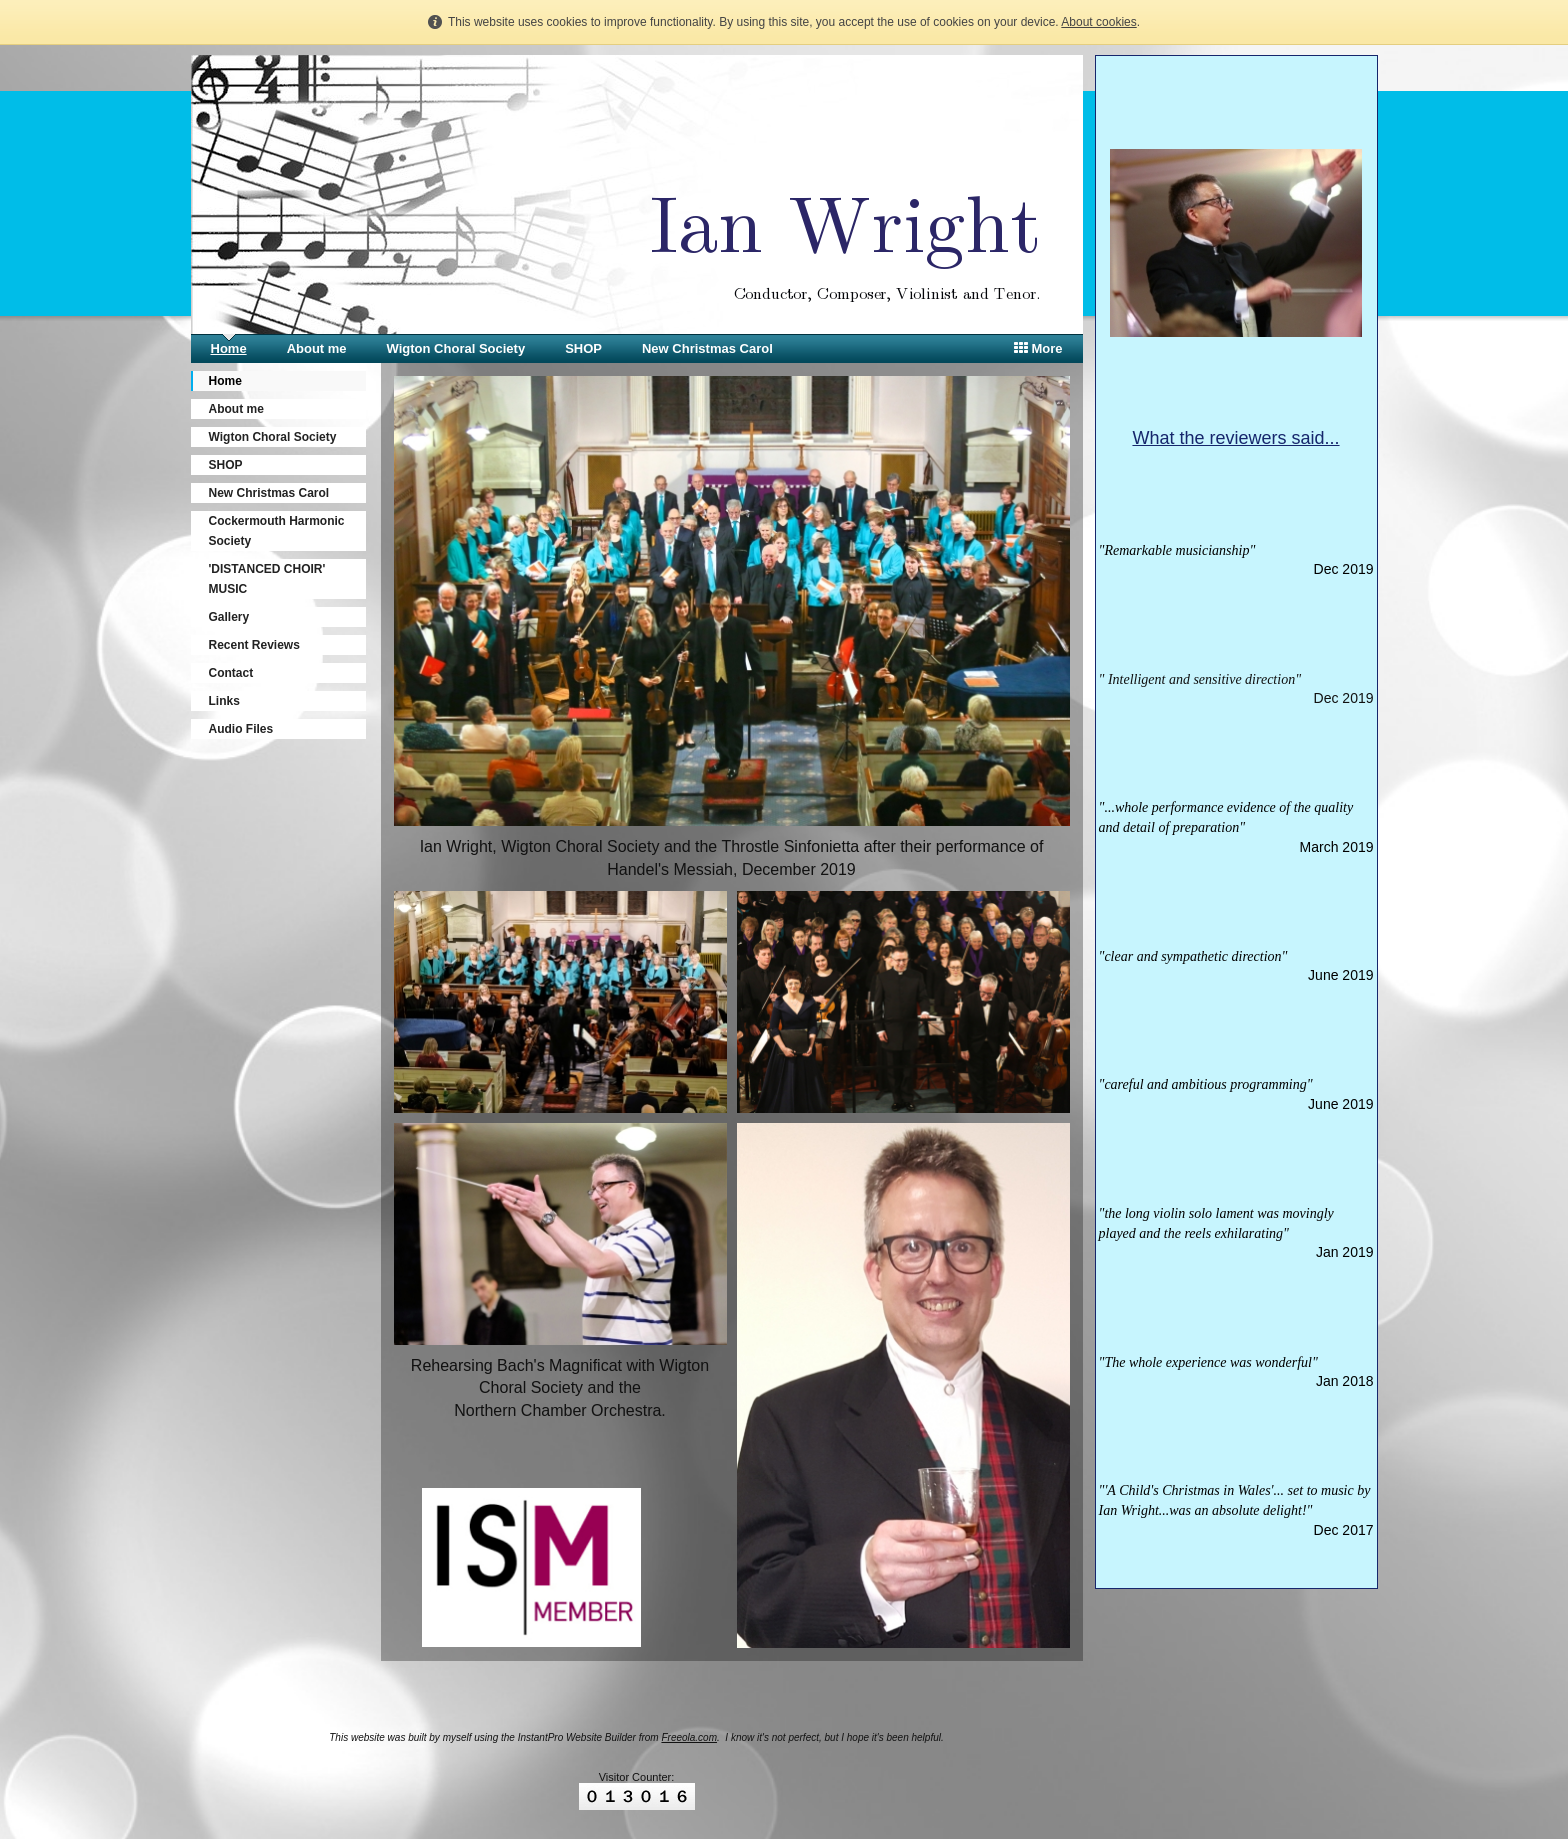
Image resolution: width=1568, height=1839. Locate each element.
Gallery (229, 617)
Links (224, 701)
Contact (231, 673)
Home (229, 348)
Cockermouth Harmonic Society (277, 531)
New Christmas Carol (707, 348)
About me (317, 348)
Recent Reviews (254, 645)
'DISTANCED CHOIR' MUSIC (267, 579)
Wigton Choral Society (456, 348)
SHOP (583, 348)
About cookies (1098, 22)
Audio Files (241, 729)
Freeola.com (689, 1737)
